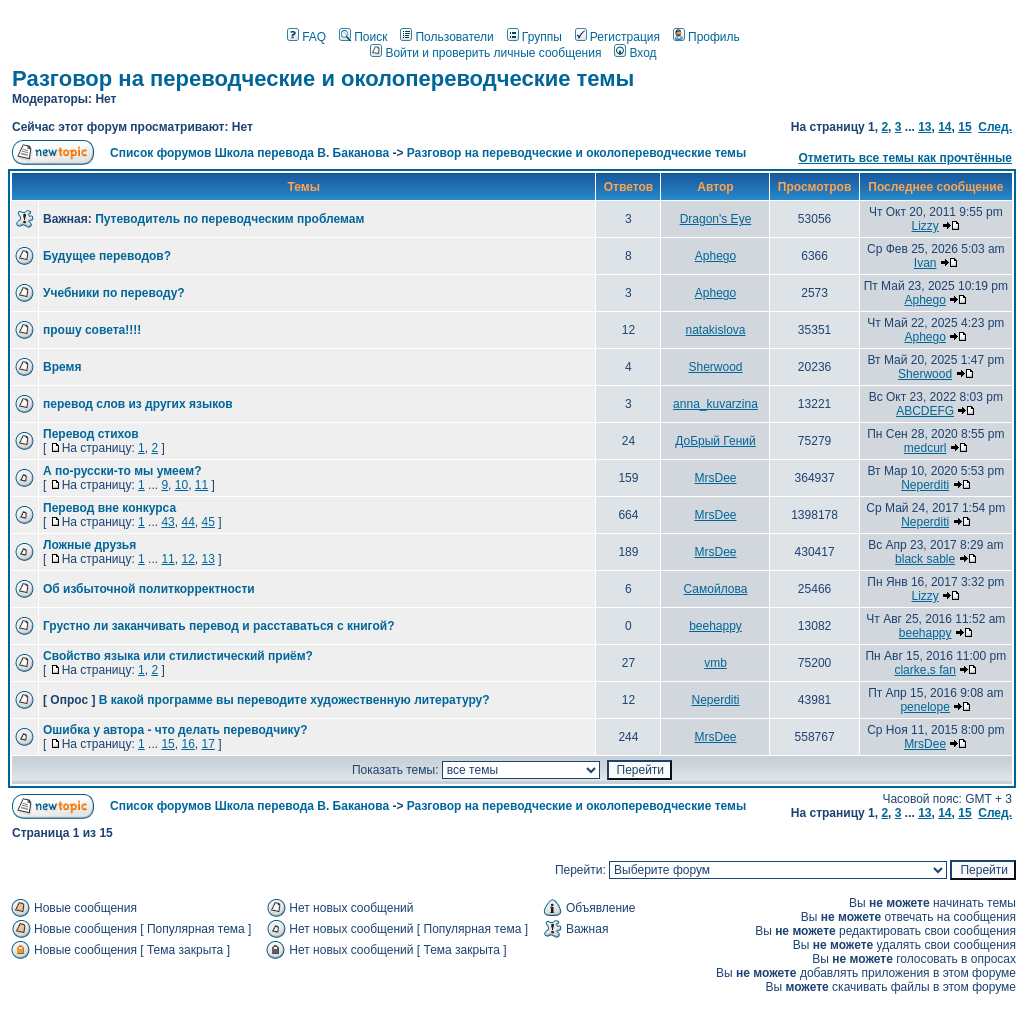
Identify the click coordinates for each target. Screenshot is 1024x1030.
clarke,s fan (924, 670)
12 (187, 559)
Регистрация (617, 37)
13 (924, 127)
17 (207, 744)
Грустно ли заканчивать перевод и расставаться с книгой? (218, 626)
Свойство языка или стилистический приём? (178, 656)
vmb (715, 663)
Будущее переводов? (107, 256)
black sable (925, 559)
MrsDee (715, 478)
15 (964, 127)
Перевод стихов (91, 434)
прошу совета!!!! (92, 330)
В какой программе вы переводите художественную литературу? (294, 700)
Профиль (706, 37)
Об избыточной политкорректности (149, 589)
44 (187, 522)
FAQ (306, 37)
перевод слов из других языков (138, 404)
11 (201, 485)
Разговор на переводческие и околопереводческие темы (323, 78)
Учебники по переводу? (114, 293)
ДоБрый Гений (715, 441)
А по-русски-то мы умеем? (122, 471)
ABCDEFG (925, 411)
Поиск (363, 37)
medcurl (925, 448)
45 (207, 522)
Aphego (715, 256)
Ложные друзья (89, 545)
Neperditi (925, 485)
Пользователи (446, 37)
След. (995, 127)
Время (62, 367)
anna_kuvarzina (715, 404)
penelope (924, 707)
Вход (635, 53)
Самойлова (716, 589)
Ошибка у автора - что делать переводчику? (175, 730)
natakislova (715, 330)
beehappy (715, 626)
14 (944, 127)
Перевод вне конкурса (109, 508)
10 (181, 485)
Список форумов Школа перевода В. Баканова (249, 153)
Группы (534, 37)
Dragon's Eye (716, 219)
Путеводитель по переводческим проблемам (229, 219)
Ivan (925, 263)
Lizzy (924, 226)
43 (167, 522)
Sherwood (715, 367)
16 (187, 744)
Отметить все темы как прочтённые (905, 158)
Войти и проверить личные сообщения (485, 53)
